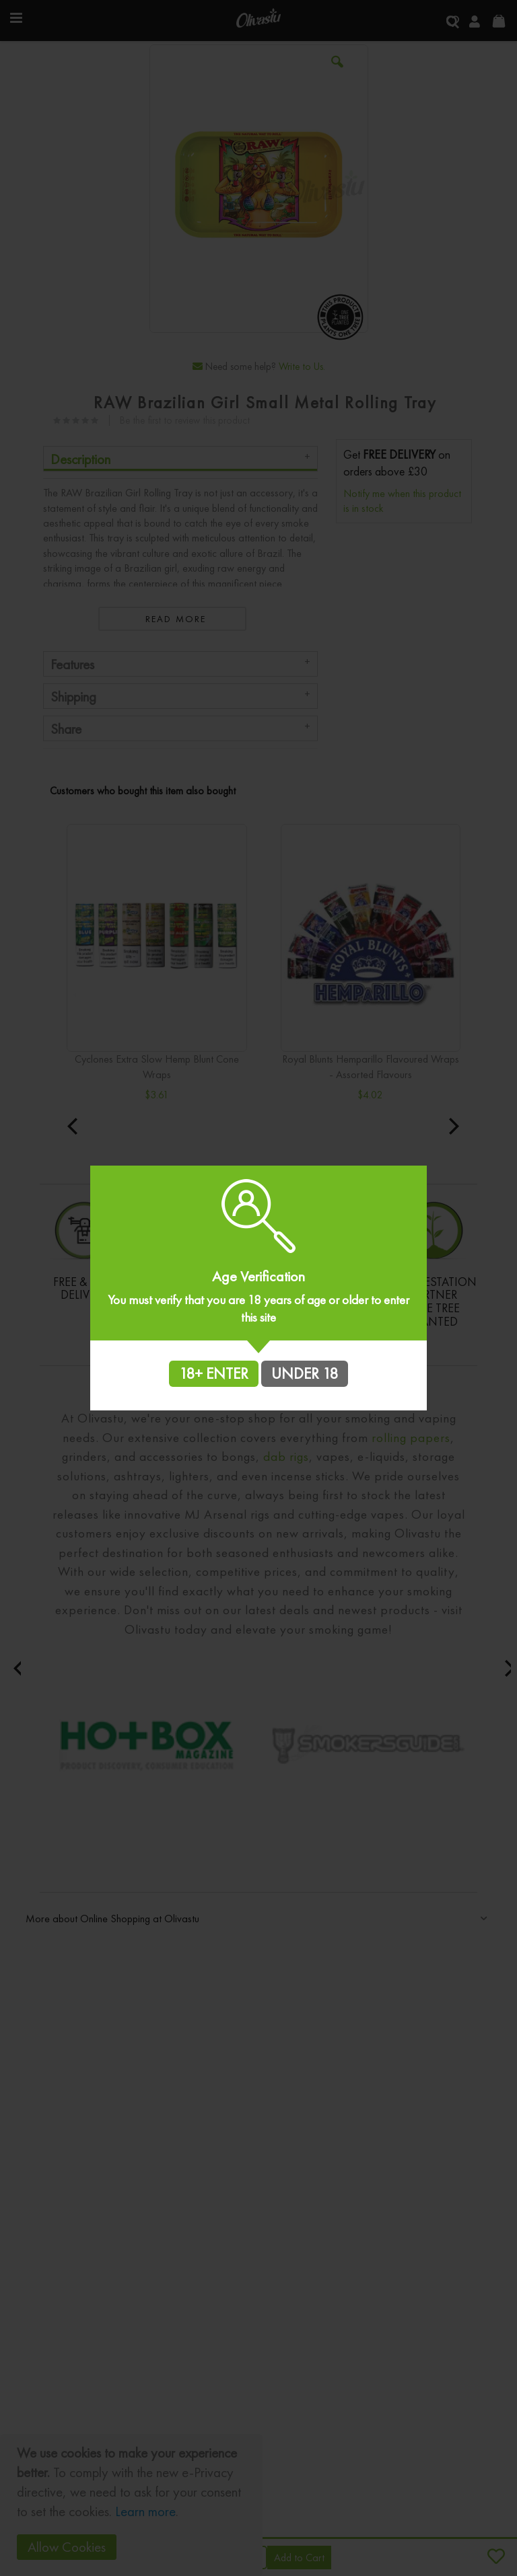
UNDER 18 (304, 1373)
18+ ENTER (213, 1373)
